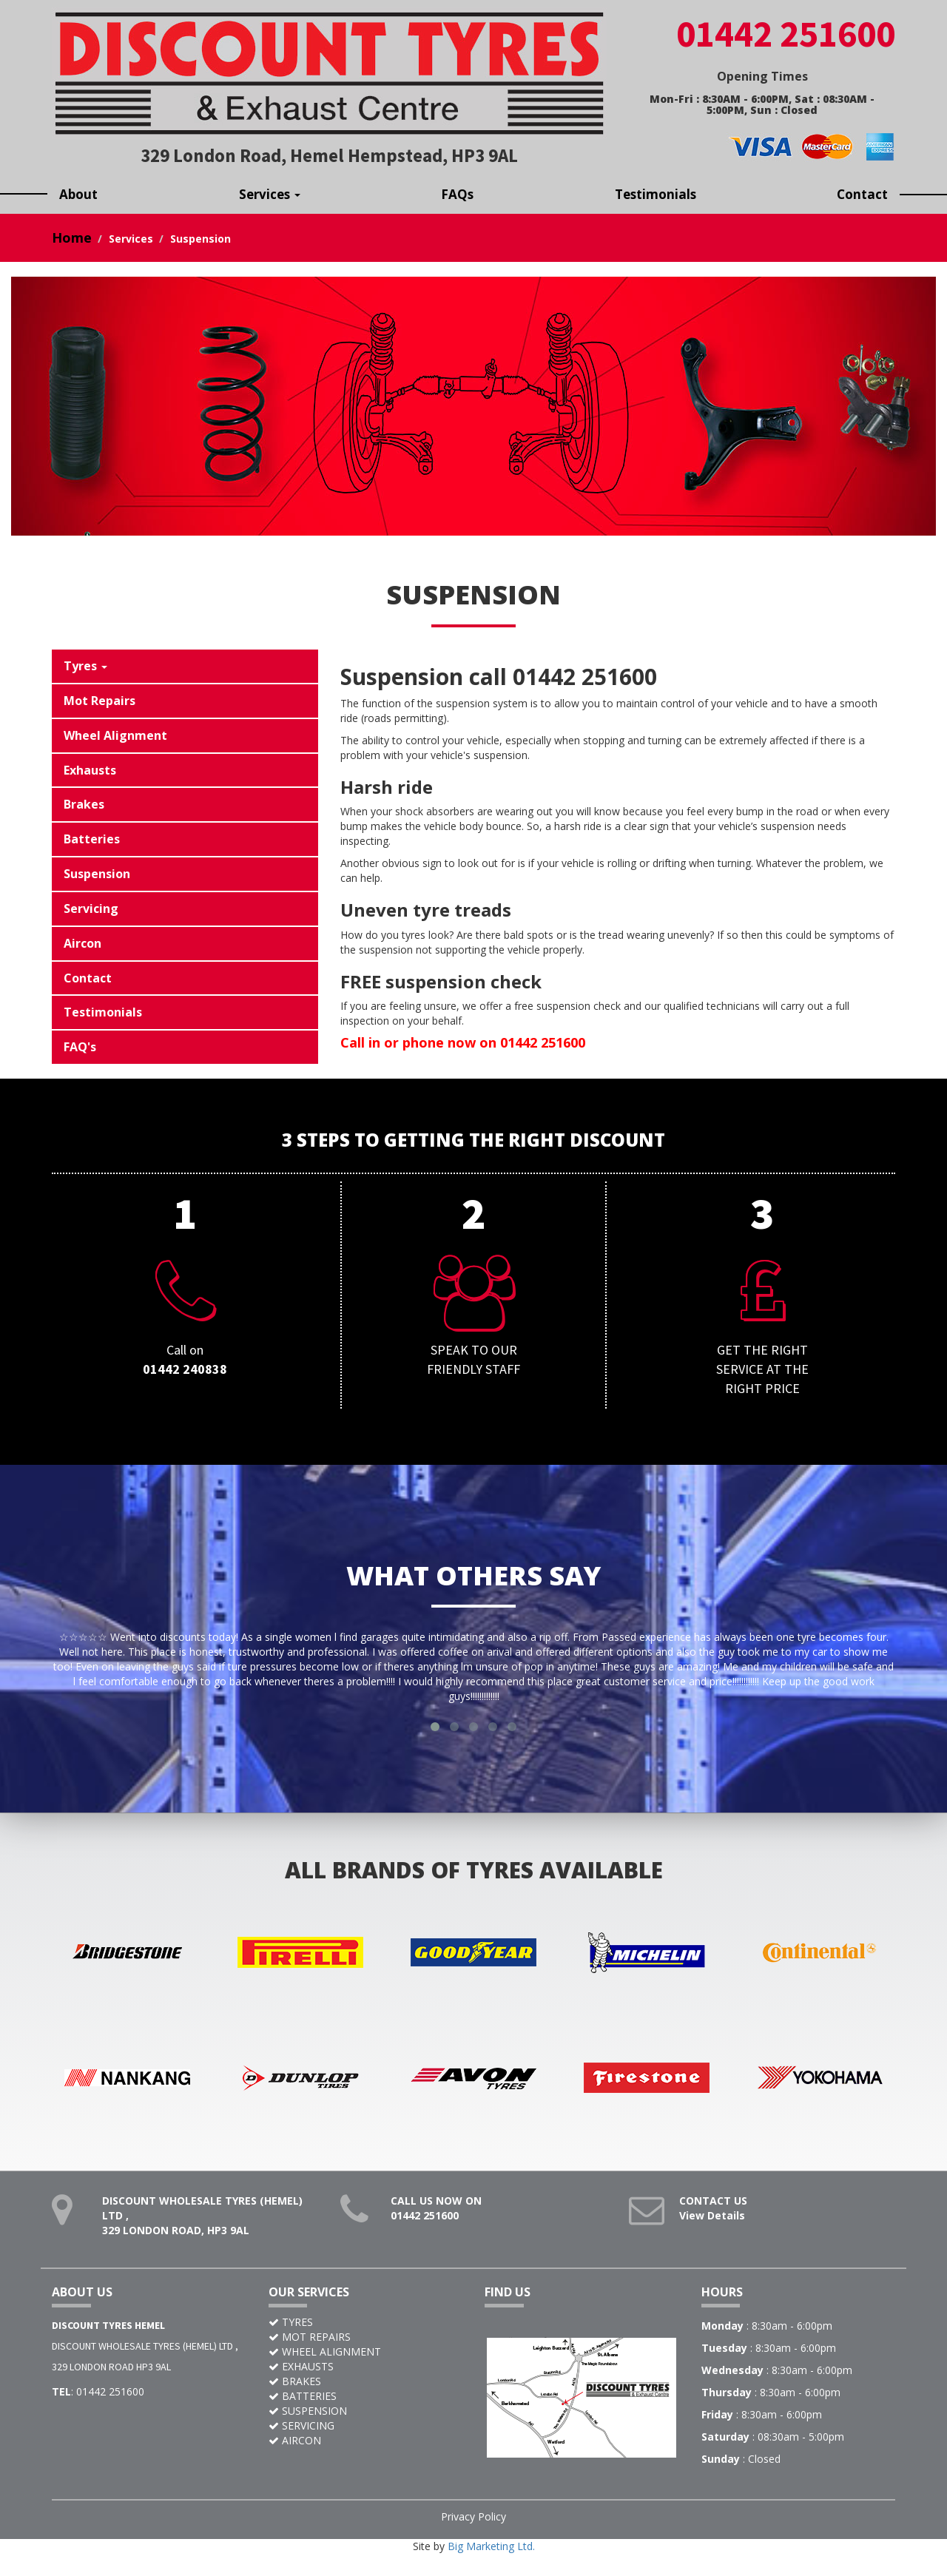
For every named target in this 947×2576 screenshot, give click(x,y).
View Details (712, 2230)
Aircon (82, 943)
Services (269, 194)
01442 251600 (425, 2230)
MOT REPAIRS (316, 2351)
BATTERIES (309, 2411)
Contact (862, 194)
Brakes (84, 804)
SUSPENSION (314, 2425)
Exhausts (90, 770)
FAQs (457, 194)
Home (72, 237)
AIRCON (301, 2455)
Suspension (97, 874)
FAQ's (80, 1047)
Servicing (91, 908)
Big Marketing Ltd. (491, 2561)
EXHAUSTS (308, 2381)
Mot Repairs (99, 700)
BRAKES (301, 2396)
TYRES (297, 2337)
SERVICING (308, 2440)
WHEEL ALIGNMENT (331, 2366)
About (78, 194)
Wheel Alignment (115, 735)
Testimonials (655, 194)
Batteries (92, 839)
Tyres (85, 666)
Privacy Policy (473, 2531)
